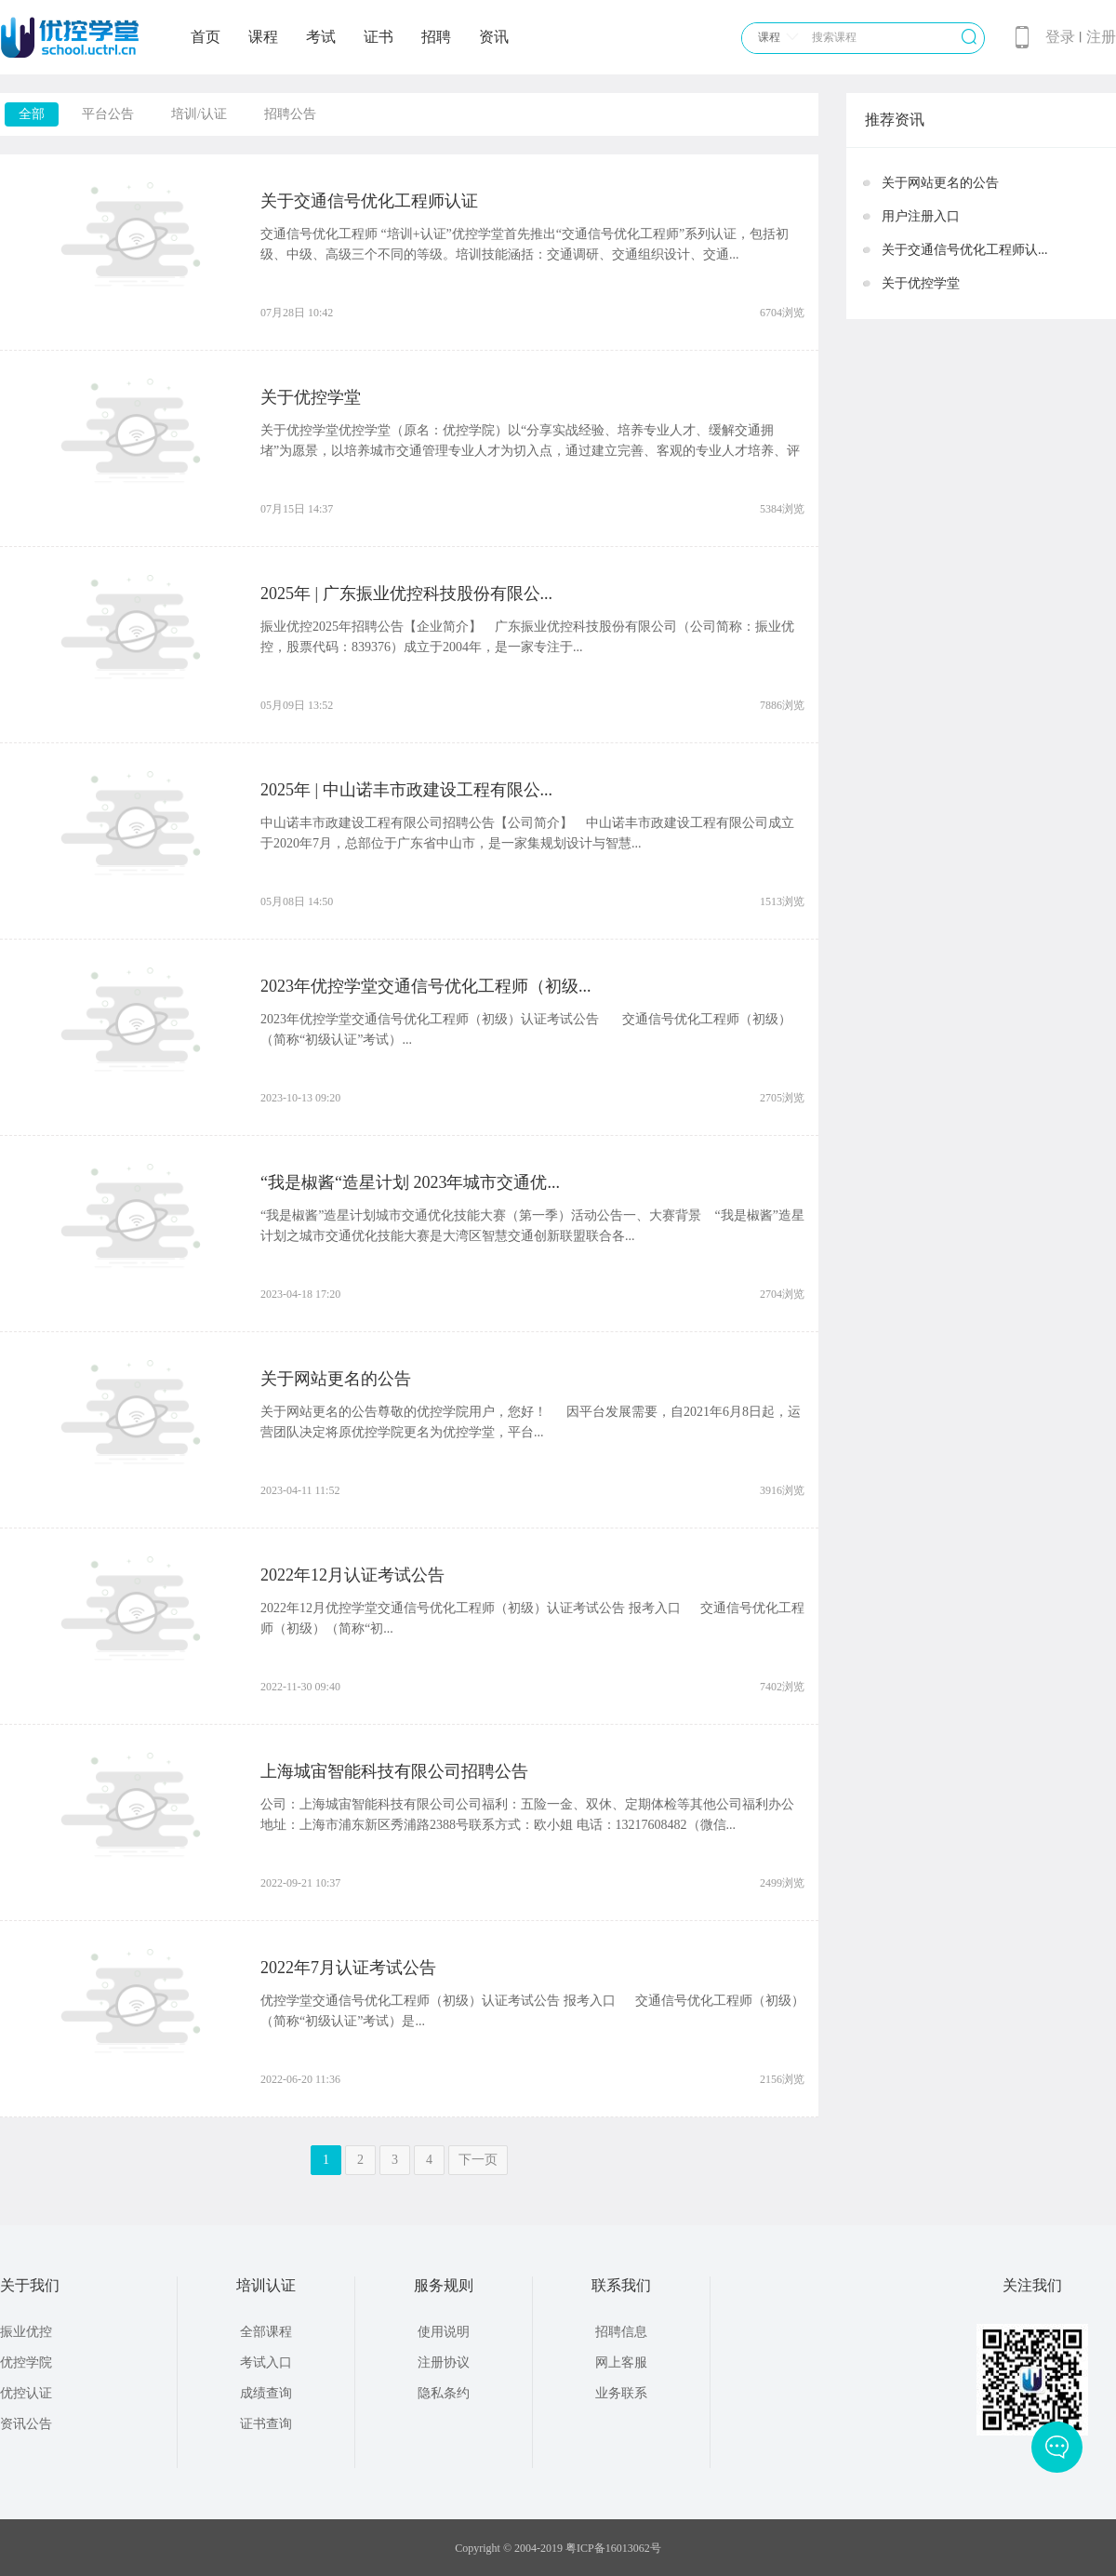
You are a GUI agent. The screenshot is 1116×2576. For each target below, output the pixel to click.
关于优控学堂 (310, 397)
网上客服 (621, 2362)
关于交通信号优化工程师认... (965, 250)
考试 (321, 37)
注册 (1101, 37)
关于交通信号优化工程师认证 (369, 201)
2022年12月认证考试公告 (352, 1575)
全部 (32, 114)
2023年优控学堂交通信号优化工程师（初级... (425, 986)
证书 (378, 37)
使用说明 (444, 2332)
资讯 (494, 37)
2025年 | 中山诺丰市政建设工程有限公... (406, 790)
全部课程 (266, 2332)
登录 (1060, 37)
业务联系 (621, 2393)
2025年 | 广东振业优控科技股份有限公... (406, 593)
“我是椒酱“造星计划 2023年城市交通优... (410, 1182)
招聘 (436, 37)
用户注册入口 (921, 216)
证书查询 (266, 2424)
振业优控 (26, 2332)
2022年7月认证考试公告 (348, 1967)
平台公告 (108, 114)
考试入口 (266, 2362)
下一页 (478, 2160)
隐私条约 (444, 2393)
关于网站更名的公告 (335, 1378)
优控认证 (26, 2393)
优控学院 (26, 2362)
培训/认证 (199, 114)
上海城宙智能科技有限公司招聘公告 (394, 1771)
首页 (205, 37)
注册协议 (444, 2362)
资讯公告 (26, 2424)
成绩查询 (266, 2393)
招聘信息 (621, 2332)
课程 (263, 37)
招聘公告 (290, 114)
